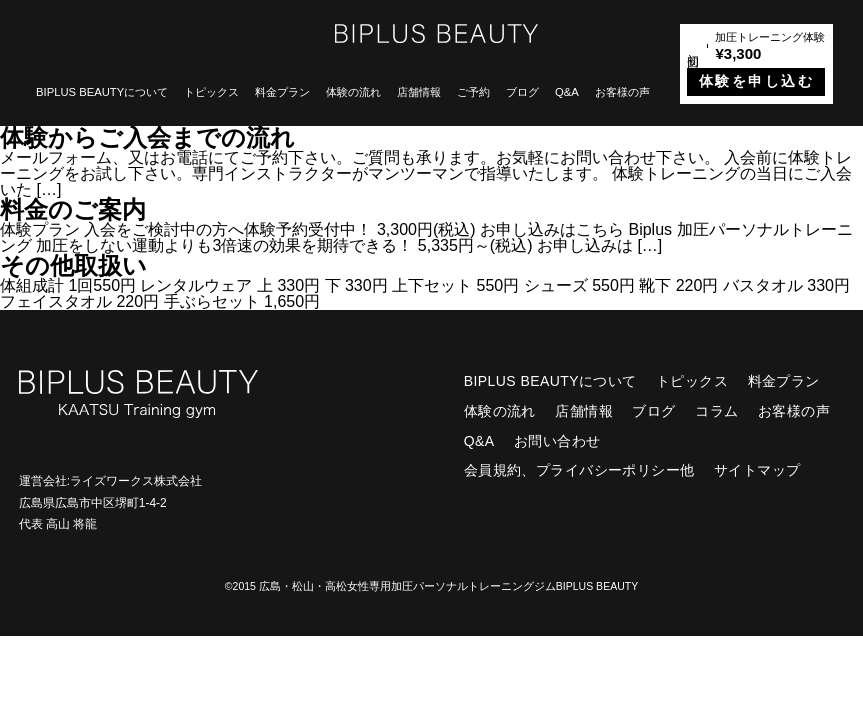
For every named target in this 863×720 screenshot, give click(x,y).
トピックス (211, 92)
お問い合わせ (557, 441)
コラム (716, 411)
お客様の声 (622, 92)
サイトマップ (757, 470)
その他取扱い (73, 265)
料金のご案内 (73, 209)
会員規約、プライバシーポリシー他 (579, 470)
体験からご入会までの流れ (147, 137)
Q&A (567, 92)
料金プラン (282, 92)
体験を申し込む (756, 81)
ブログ (522, 92)
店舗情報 (419, 92)
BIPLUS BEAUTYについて (102, 92)
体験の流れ (353, 92)
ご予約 (473, 92)
